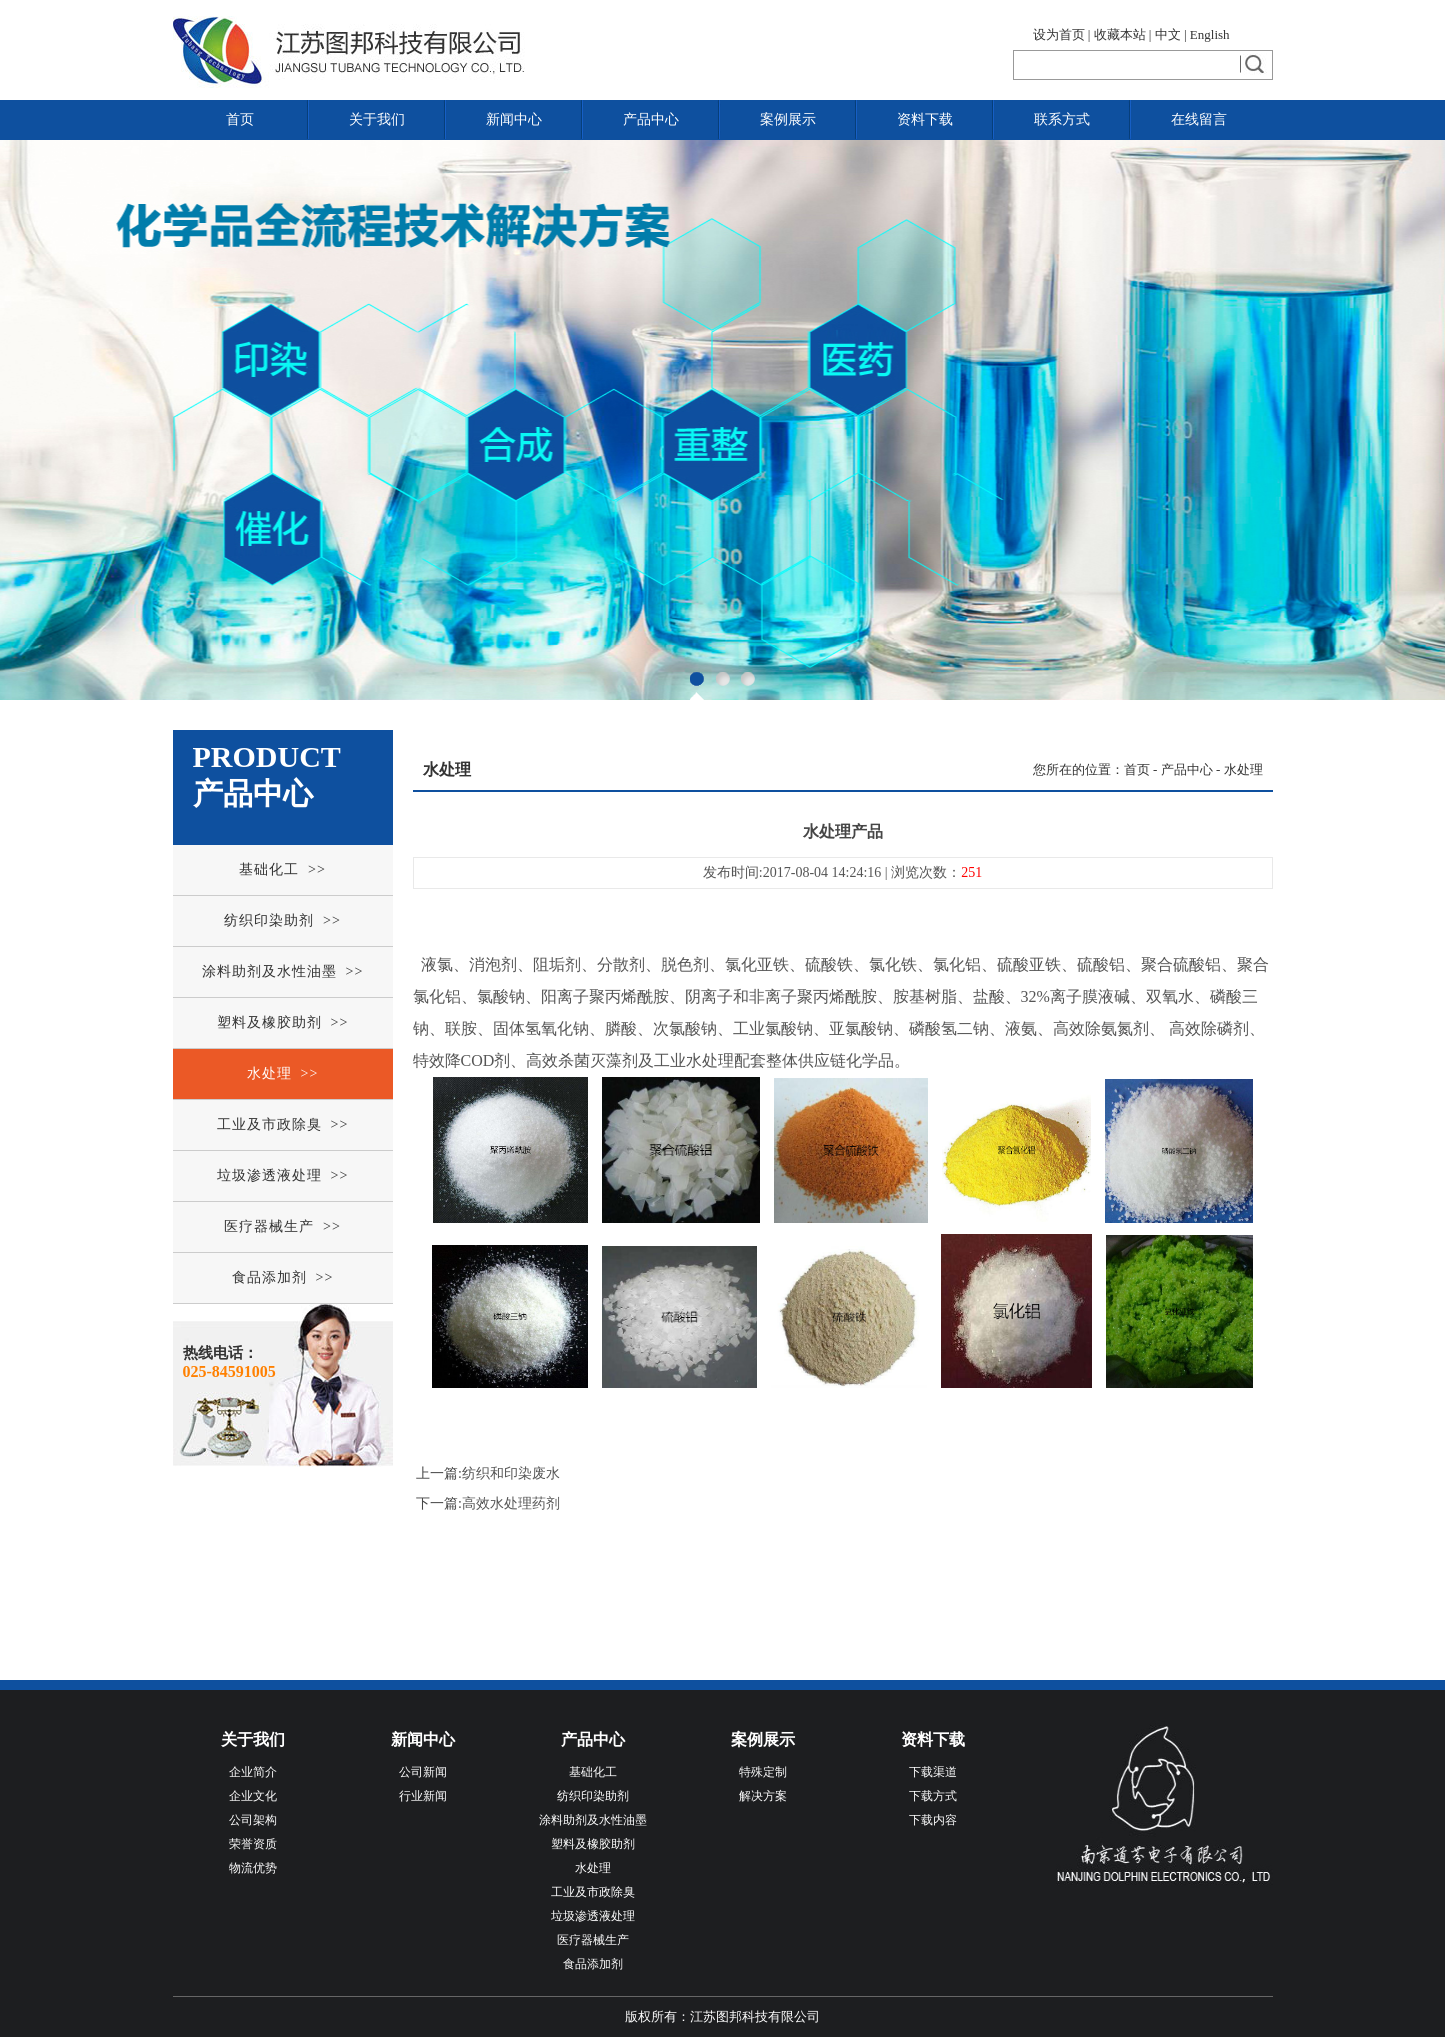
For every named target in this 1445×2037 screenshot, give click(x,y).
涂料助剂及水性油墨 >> (283, 971)
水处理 (1243, 769)
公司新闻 (423, 1772)
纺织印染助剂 (593, 1796)
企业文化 (253, 1796)
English (1210, 34)
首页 (240, 119)
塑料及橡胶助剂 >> (283, 1022)
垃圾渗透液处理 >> (283, 1175)
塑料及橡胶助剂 (593, 1844)
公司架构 (253, 1820)
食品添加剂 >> (283, 1277)
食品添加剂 (593, 1964)
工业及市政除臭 (593, 1892)
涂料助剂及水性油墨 (593, 1820)
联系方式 (1062, 119)
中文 (1168, 34)
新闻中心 (514, 119)
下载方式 (933, 1796)
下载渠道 (933, 1772)
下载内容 (933, 1820)
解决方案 (763, 1796)
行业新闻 (423, 1796)
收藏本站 (1120, 34)
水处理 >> (283, 1073)
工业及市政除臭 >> (283, 1124)
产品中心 (651, 119)
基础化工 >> (282, 869)
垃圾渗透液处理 (593, 1916)
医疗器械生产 (593, 1940)
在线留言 (1199, 119)
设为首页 (1059, 34)
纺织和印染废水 (511, 1473)
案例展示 (788, 119)
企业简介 (253, 1772)
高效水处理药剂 (511, 1503)
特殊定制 (763, 1772)
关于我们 (377, 119)
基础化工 (593, 1772)
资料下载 (925, 119)
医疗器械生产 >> (282, 1226)
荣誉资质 (253, 1844)
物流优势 (253, 1868)
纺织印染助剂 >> (282, 920)
